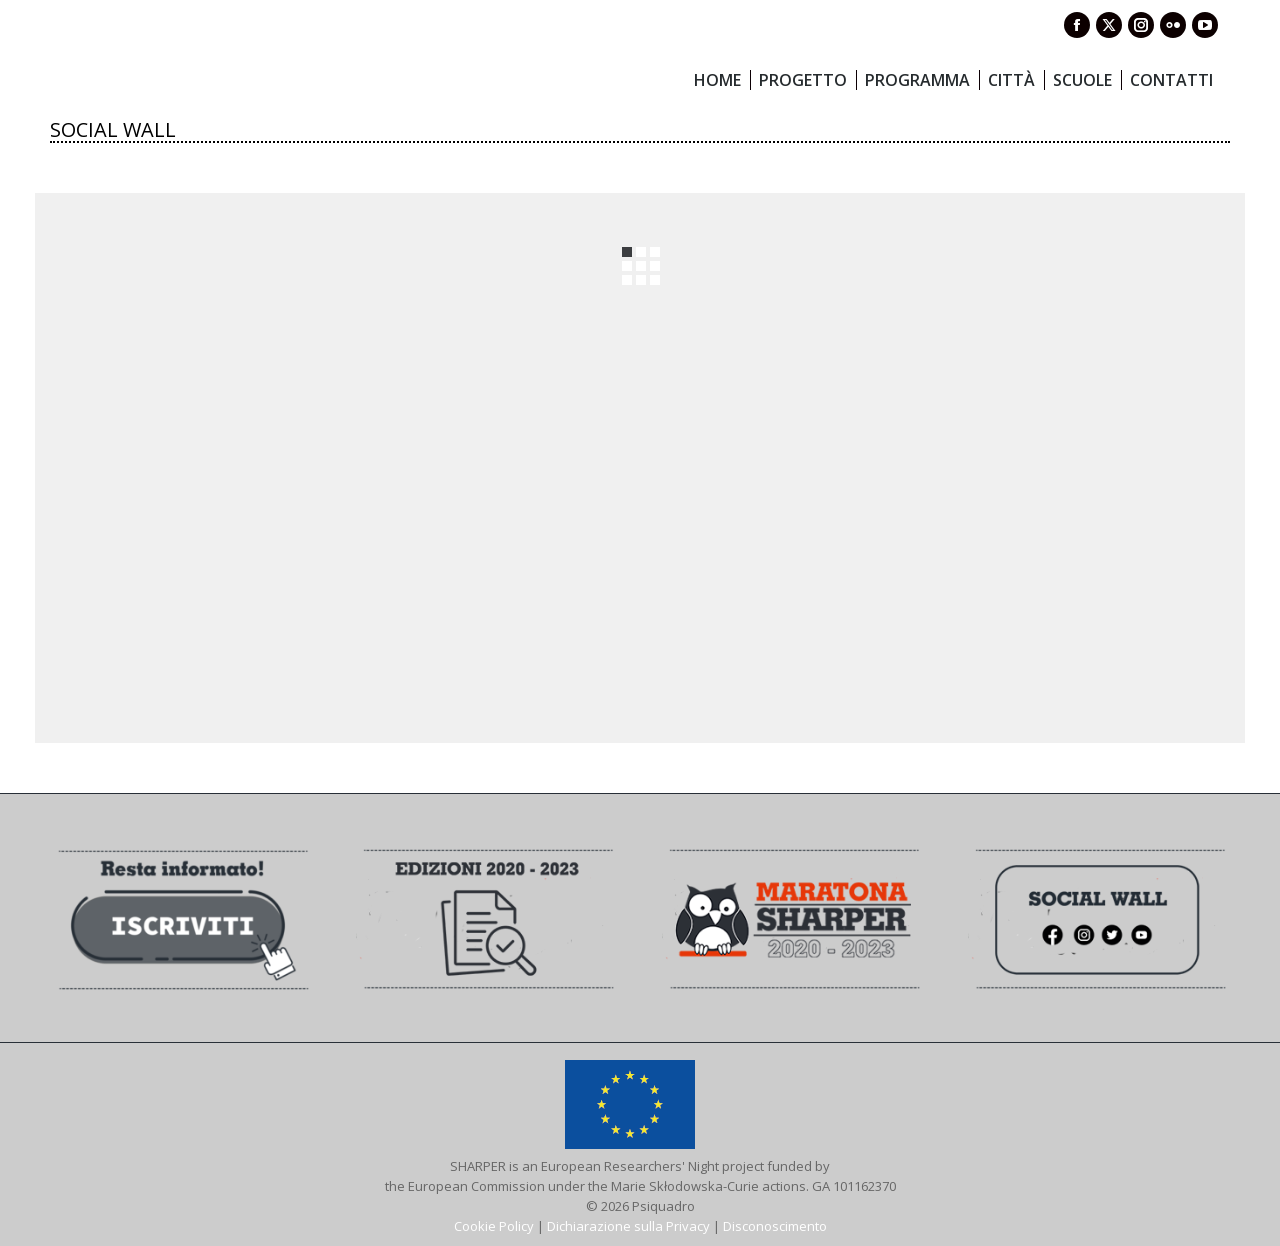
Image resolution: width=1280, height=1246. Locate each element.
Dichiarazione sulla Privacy (628, 1226)
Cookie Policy (494, 1226)
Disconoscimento (775, 1226)
